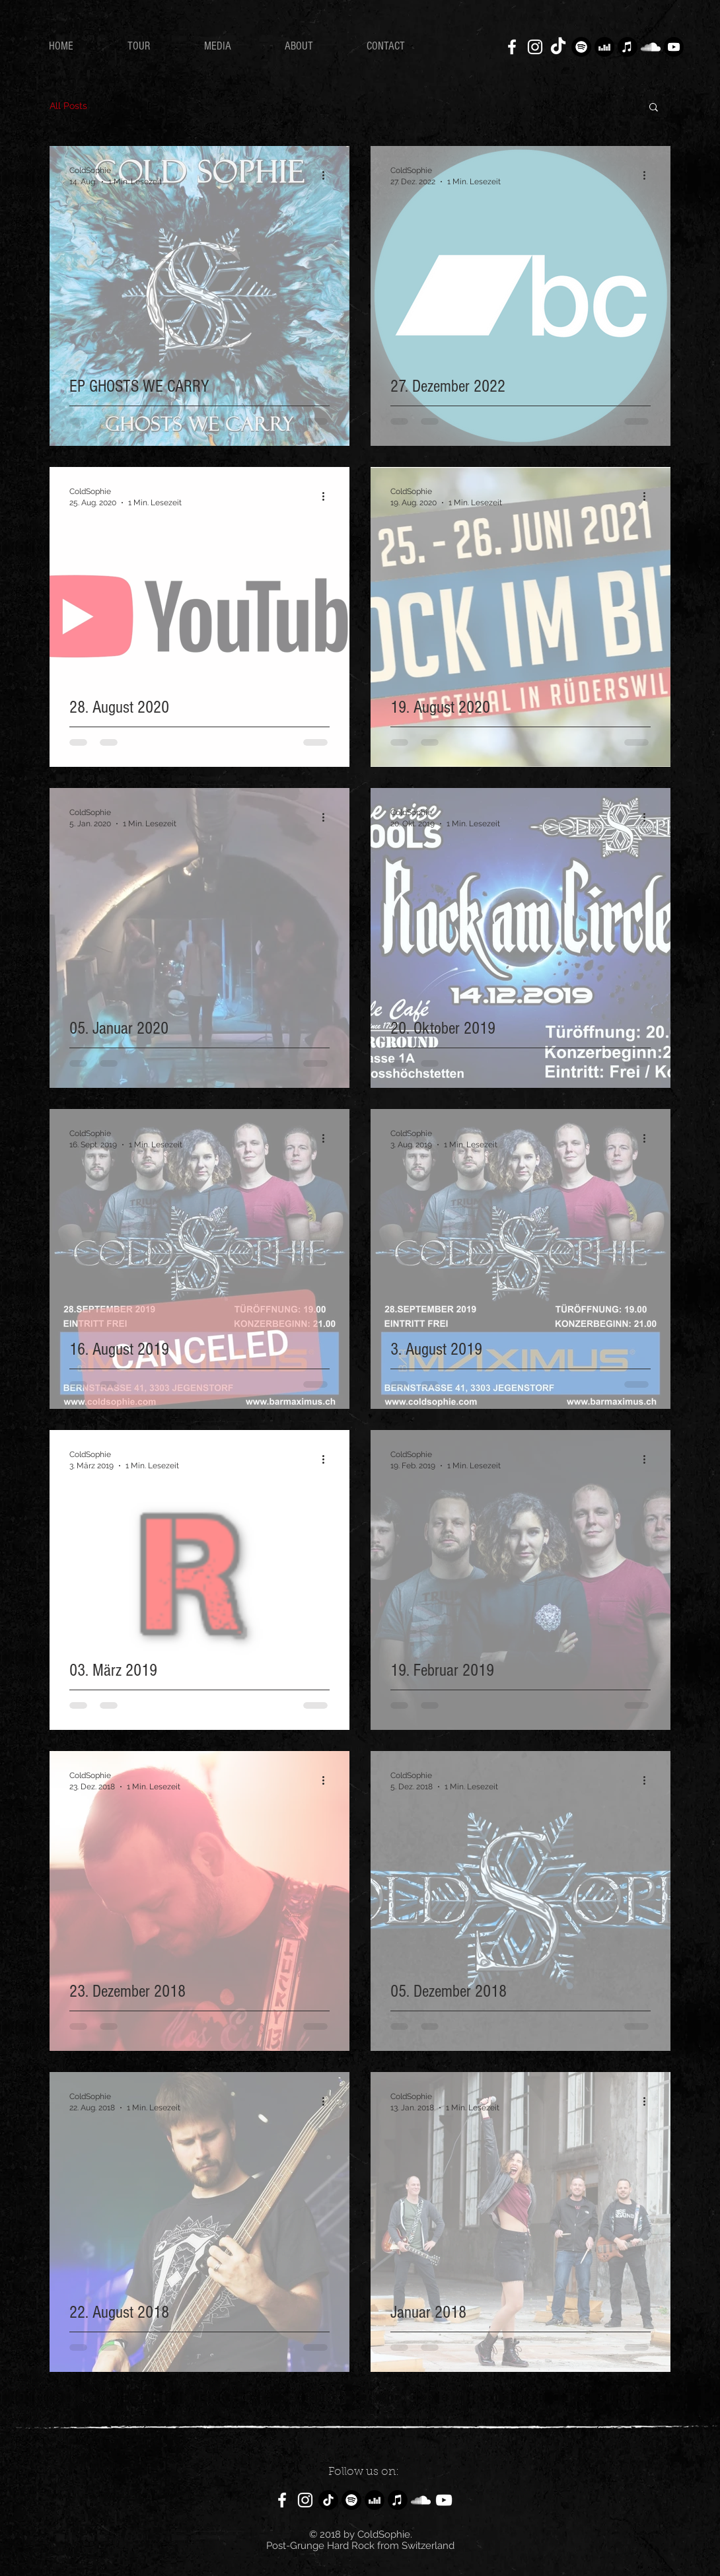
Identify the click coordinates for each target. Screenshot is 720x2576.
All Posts (68, 105)
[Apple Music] (627, 47)
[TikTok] (558, 47)
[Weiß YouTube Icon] (444, 2500)
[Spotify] (581, 47)
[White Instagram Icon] (535, 47)
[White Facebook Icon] (512, 47)
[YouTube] (674, 47)
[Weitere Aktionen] (328, 175)
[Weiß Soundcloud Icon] (651, 47)
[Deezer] (604, 47)
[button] (653, 108)
